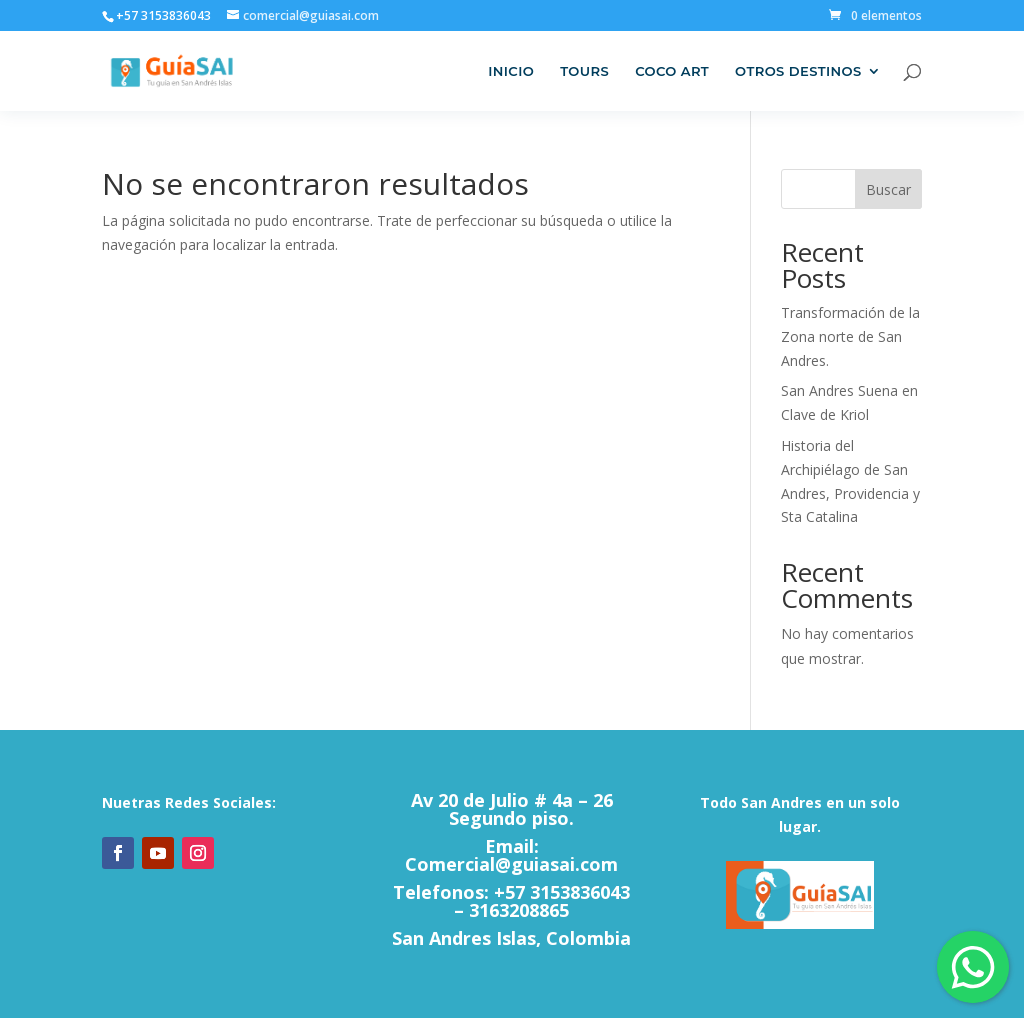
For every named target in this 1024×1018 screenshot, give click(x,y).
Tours (584, 71)
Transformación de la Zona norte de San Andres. (850, 336)
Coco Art (672, 71)
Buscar (888, 189)
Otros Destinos (798, 71)
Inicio (511, 71)
